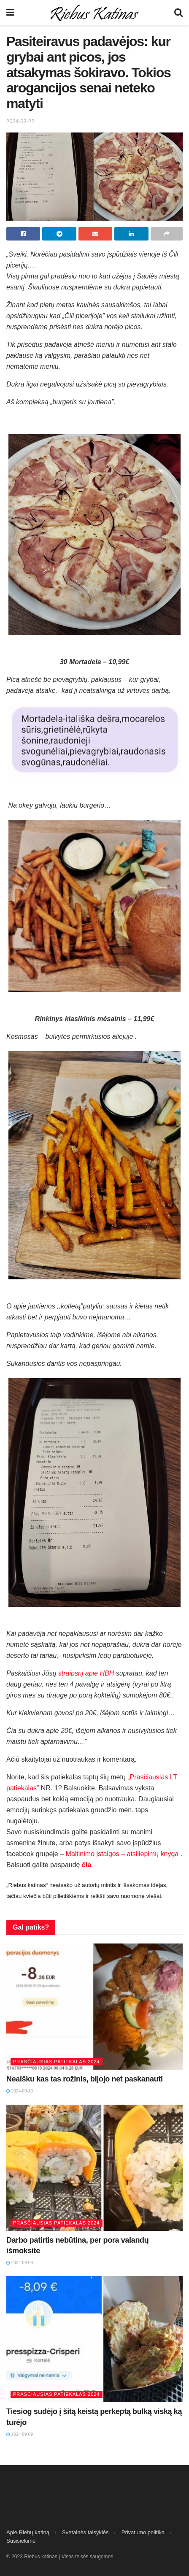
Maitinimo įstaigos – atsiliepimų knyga (122, 1853)
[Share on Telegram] (59, 234)
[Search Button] (178, 12)
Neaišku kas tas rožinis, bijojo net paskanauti (84, 2079)
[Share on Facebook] (23, 234)
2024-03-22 (20, 121)
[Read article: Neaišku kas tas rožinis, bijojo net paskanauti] (94, 2006)
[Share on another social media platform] (167, 234)
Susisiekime (20, 2541)
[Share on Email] (95, 234)
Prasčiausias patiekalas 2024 (56, 2061)
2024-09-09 (19, 2262)
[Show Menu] (10, 12)
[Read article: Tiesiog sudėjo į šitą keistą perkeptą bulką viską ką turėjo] (94, 2339)
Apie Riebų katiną (27, 2532)
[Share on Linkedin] (131, 234)
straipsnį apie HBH (86, 1673)
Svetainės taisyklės (85, 2532)
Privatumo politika (143, 2532)
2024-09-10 (19, 2091)
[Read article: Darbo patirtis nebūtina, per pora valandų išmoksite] (94, 2168)
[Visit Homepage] (94, 12)
